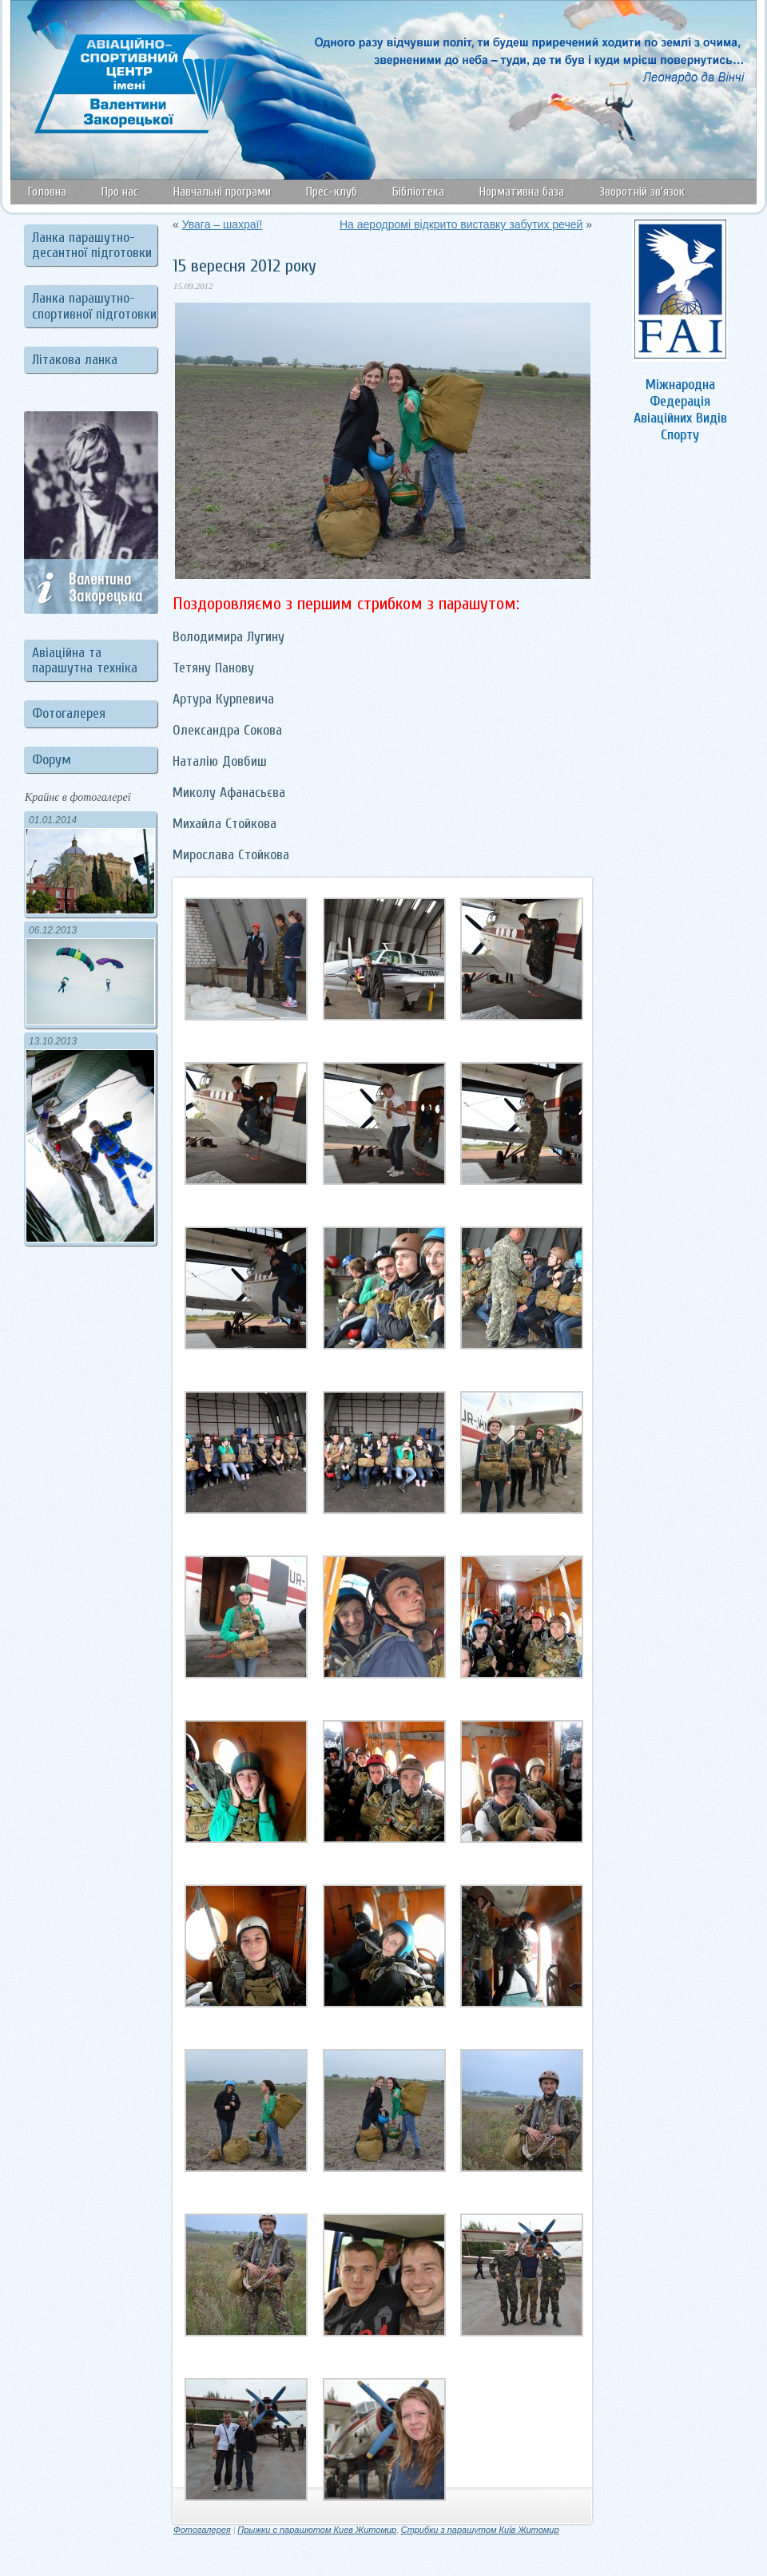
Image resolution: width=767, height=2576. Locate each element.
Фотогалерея (68, 713)
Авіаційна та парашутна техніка (84, 660)
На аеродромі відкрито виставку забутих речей (461, 224)
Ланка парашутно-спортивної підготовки (94, 306)
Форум (51, 759)
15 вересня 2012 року (244, 266)
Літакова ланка (74, 359)
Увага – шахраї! (222, 224)
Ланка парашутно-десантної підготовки (92, 245)
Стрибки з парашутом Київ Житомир (480, 2529)
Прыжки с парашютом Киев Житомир (316, 2529)
